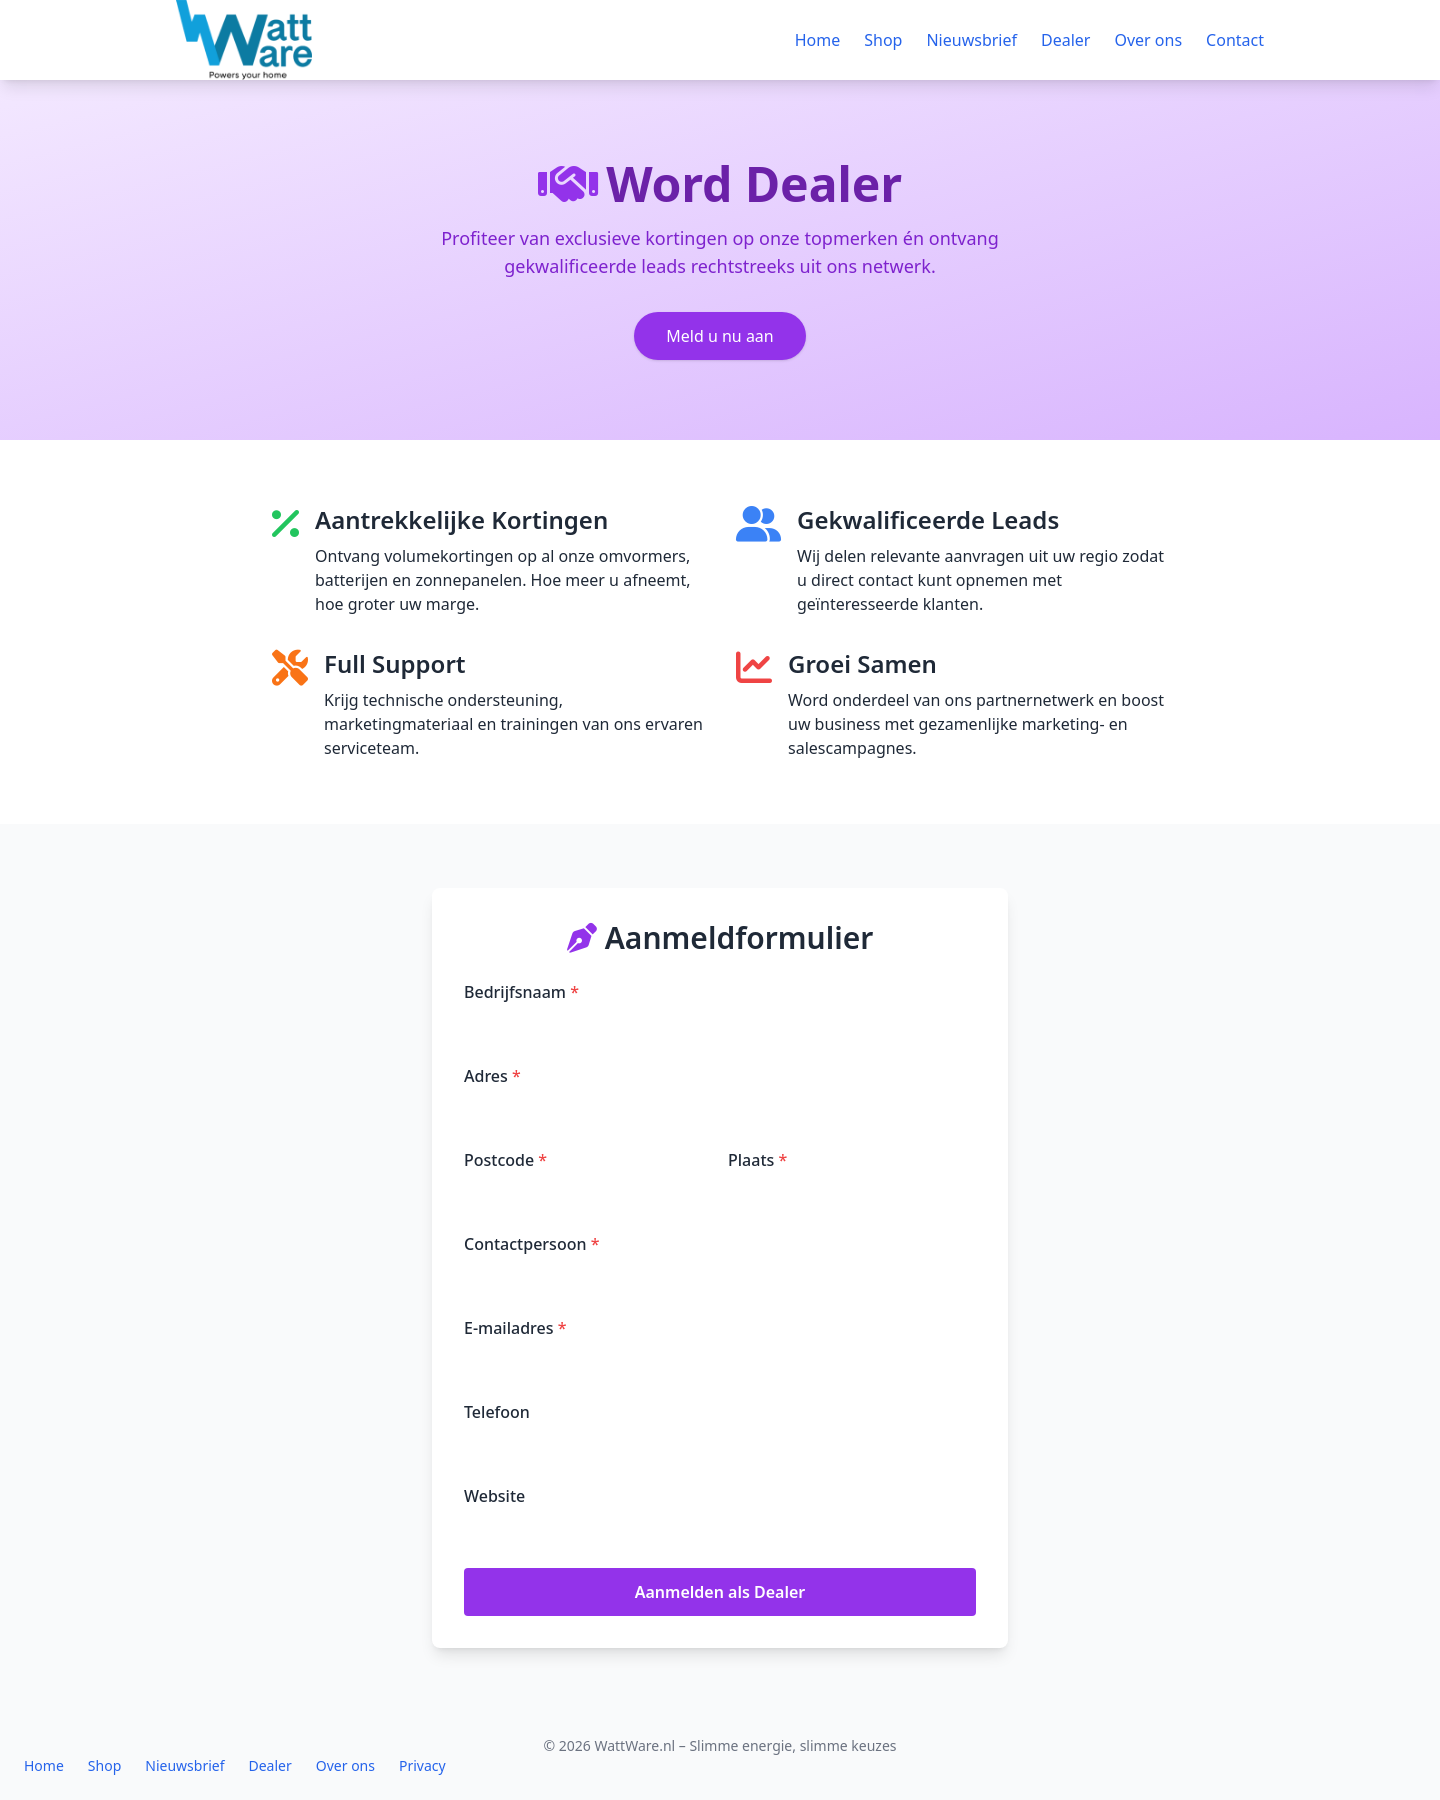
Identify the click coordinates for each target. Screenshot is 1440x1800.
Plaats (757, 1160)
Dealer (1065, 40)
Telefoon (497, 1412)
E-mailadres (515, 1328)
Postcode (505, 1160)
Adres (492, 1076)
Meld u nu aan (720, 336)
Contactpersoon (531, 1244)
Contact (1235, 40)
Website (494, 1496)
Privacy (422, 1765)
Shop (883, 40)
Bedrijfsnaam (521, 992)
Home (818, 40)
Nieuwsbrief (971, 40)
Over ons (1148, 40)
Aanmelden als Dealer (720, 1592)
